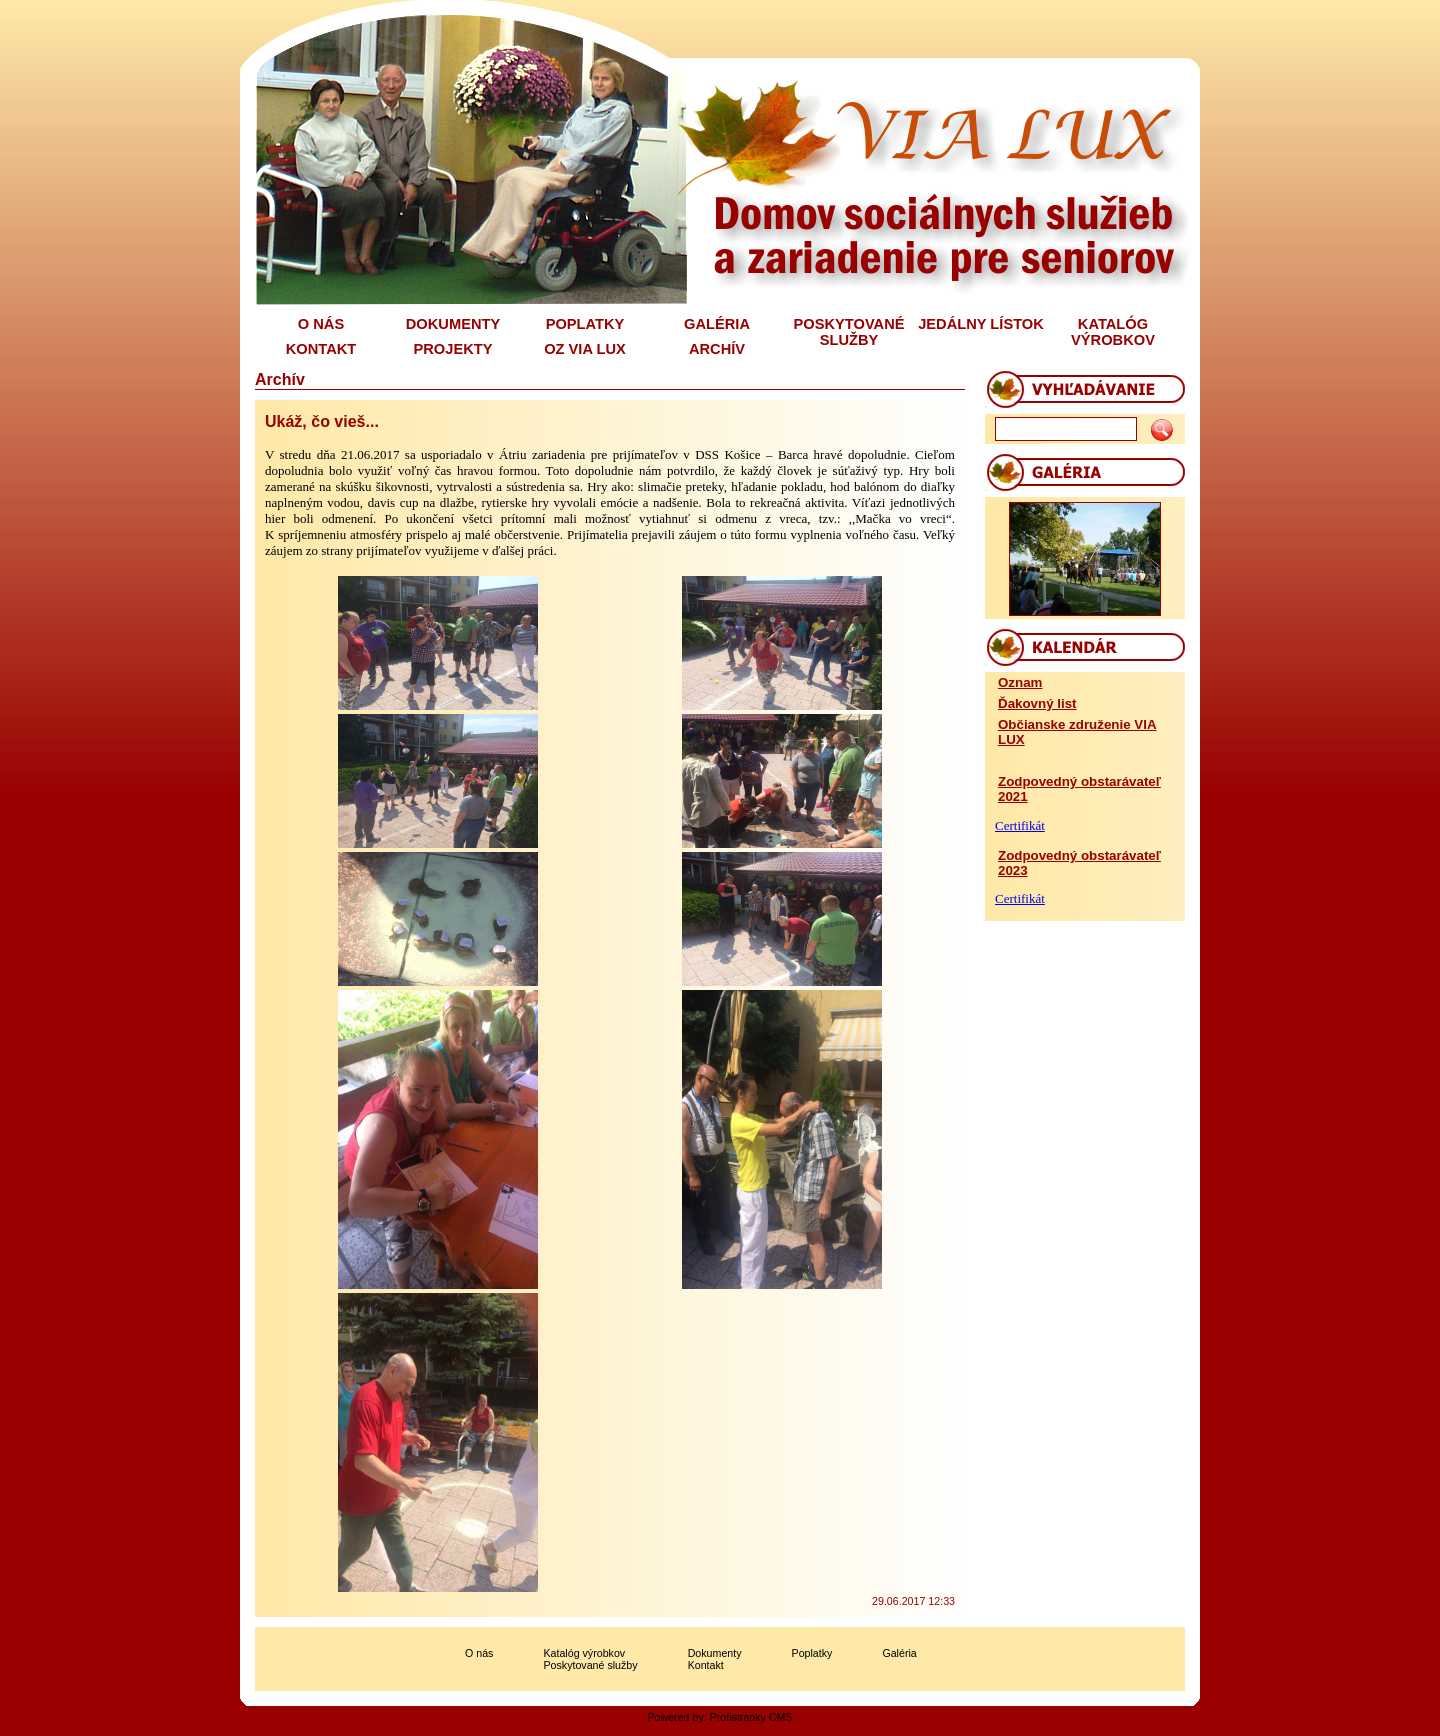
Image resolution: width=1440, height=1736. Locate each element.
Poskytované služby (590, 1665)
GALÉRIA (717, 324)
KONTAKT (321, 349)
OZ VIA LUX (585, 349)
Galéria (899, 1653)
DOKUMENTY (453, 324)
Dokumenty (715, 1653)
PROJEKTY (453, 349)
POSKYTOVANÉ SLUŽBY (848, 332)
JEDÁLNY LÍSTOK (981, 324)
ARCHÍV (717, 349)
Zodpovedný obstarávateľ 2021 (1079, 789)
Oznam (1020, 682)
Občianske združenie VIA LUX (1077, 732)
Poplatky (812, 1653)
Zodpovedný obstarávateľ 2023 (1079, 863)
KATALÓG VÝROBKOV (1113, 332)
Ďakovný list (1037, 703)
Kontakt (706, 1665)
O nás (479, 1653)
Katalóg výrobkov (584, 1653)
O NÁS (321, 324)
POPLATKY (585, 324)
